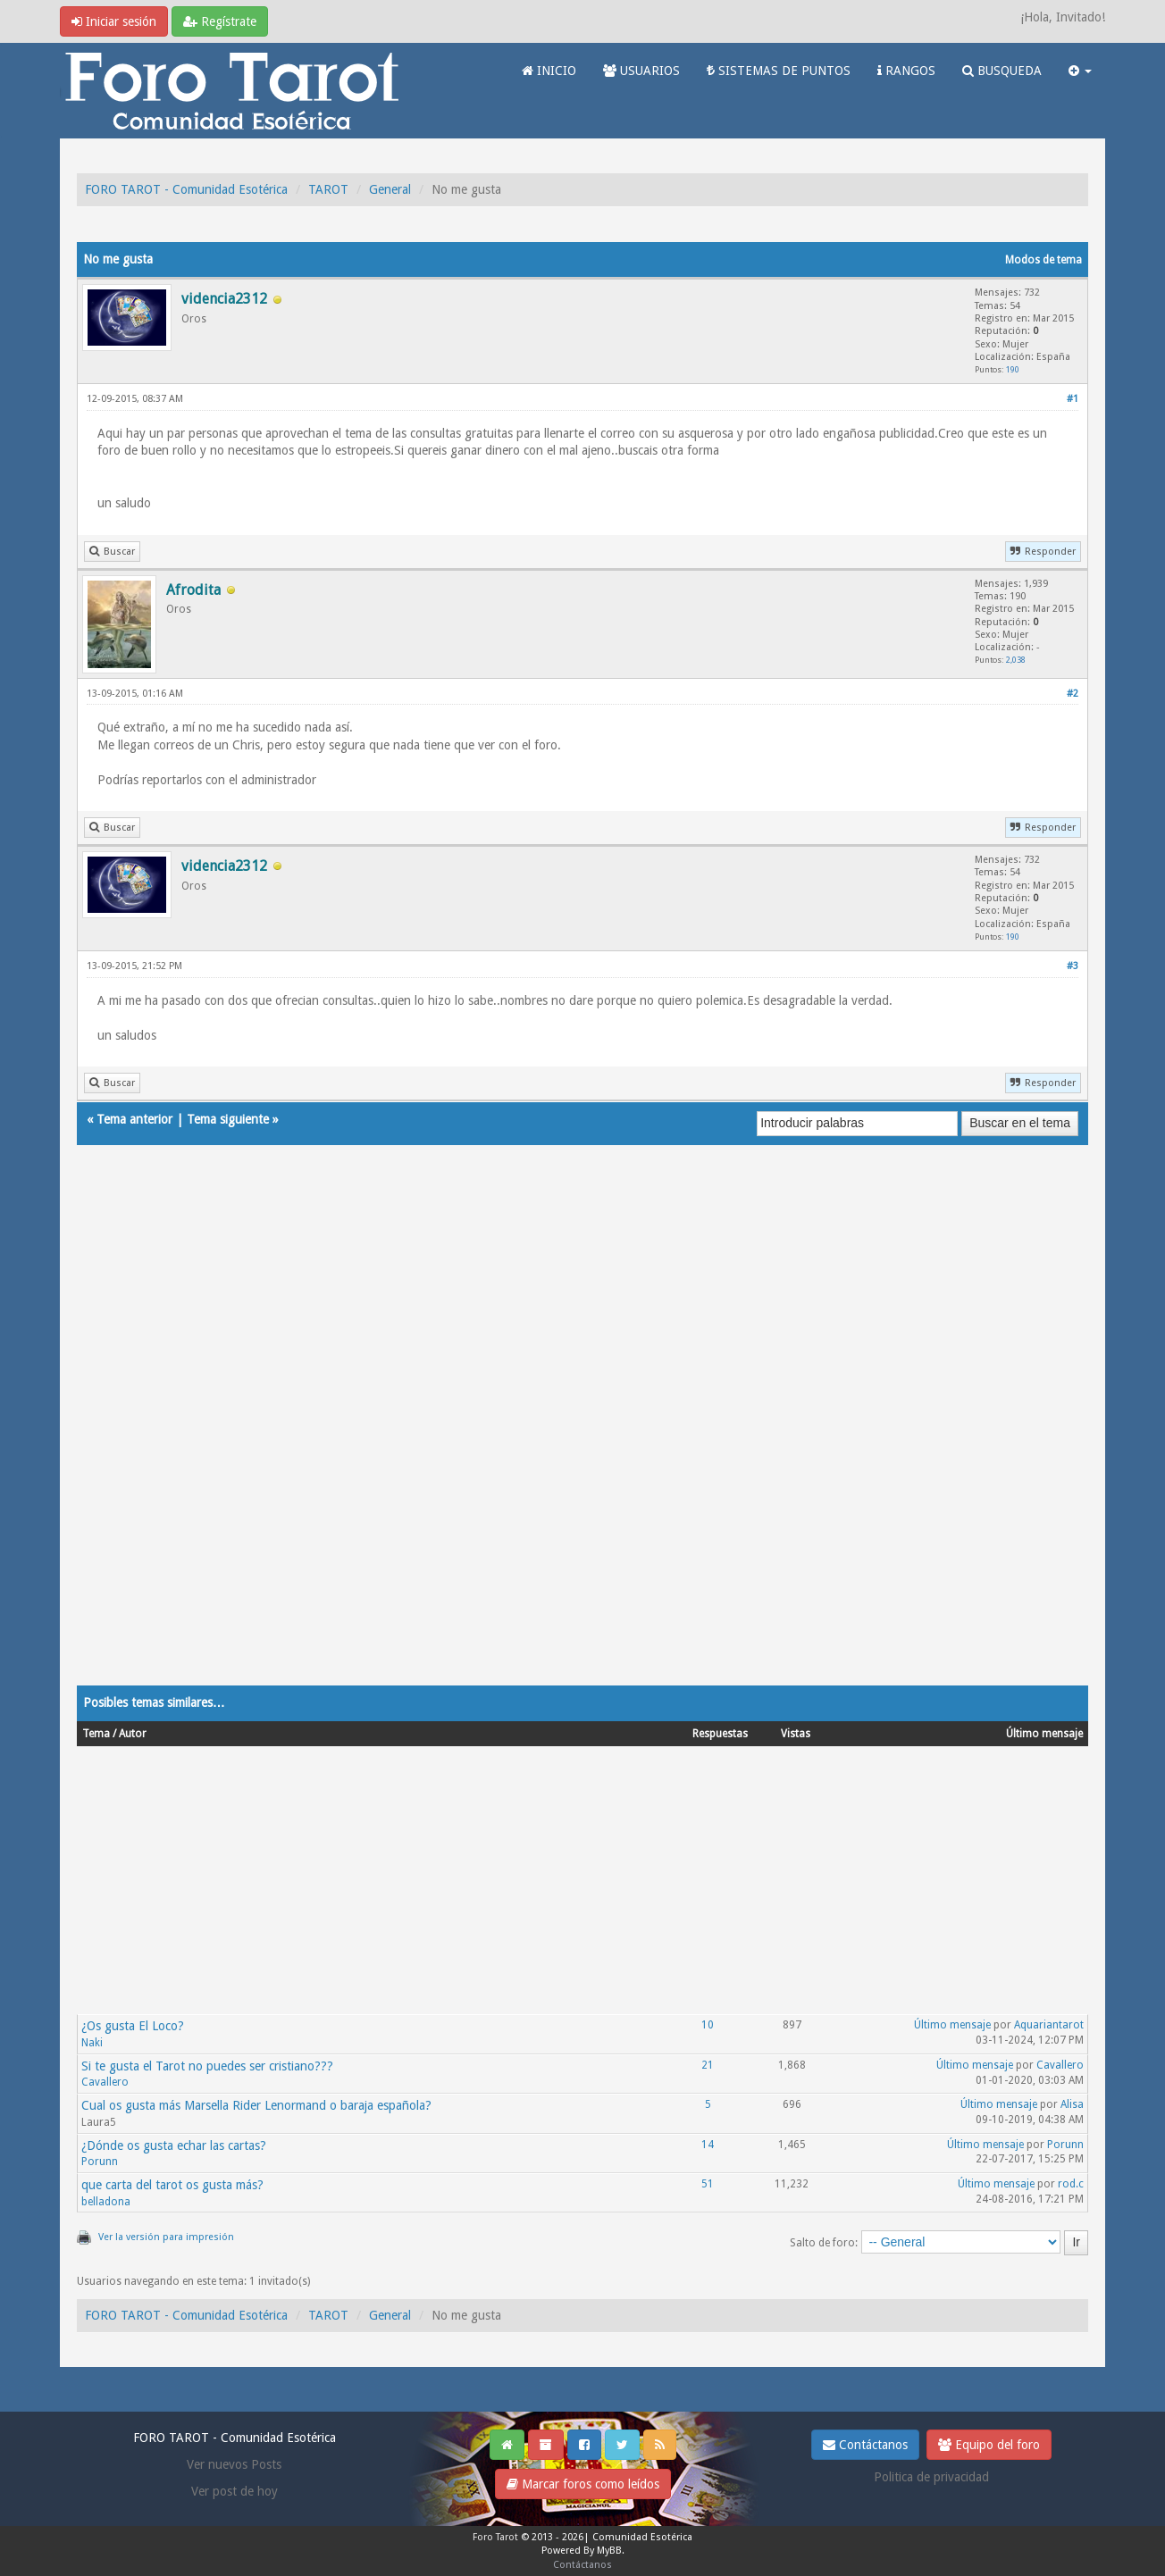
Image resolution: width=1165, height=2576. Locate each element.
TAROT (328, 189)
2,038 (1016, 660)
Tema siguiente (228, 1119)
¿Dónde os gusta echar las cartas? (173, 2145)
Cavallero (105, 2082)
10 (707, 2025)
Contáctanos (865, 2445)
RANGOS (906, 70)
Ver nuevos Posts (234, 2464)
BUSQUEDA (1002, 70)
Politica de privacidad (931, 2477)
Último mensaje (952, 2025)
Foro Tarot (495, 2537)
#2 (1072, 693)
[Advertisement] (582, 1432)
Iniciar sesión (113, 21)
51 (707, 2184)
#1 (1072, 399)
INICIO (549, 70)
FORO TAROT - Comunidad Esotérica (186, 189)
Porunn (99, 2161)
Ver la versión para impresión (166, 2237)
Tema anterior (134, 1119)
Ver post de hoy (234, 2491)
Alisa (1072, 2104)
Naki (92, 2043)
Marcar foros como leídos (583, 2484)
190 (1012, 369)
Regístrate (219, 21)
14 (707, 2144)
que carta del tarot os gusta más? (172, 2185)
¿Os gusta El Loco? (132, 2026)
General (390, 189)
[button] (1080, 70)
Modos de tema (1043, 260)
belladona (105, 2201)
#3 (1072, 966)
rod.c (1071, 2184)
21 (707, 2065)
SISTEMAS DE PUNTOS (779, 70)
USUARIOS (641, 70)
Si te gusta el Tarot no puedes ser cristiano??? (207, 2066)
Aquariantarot (1049, 2025)
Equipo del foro (989, 2445)
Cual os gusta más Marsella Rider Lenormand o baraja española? (256, 2105)
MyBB (609, 2550)
